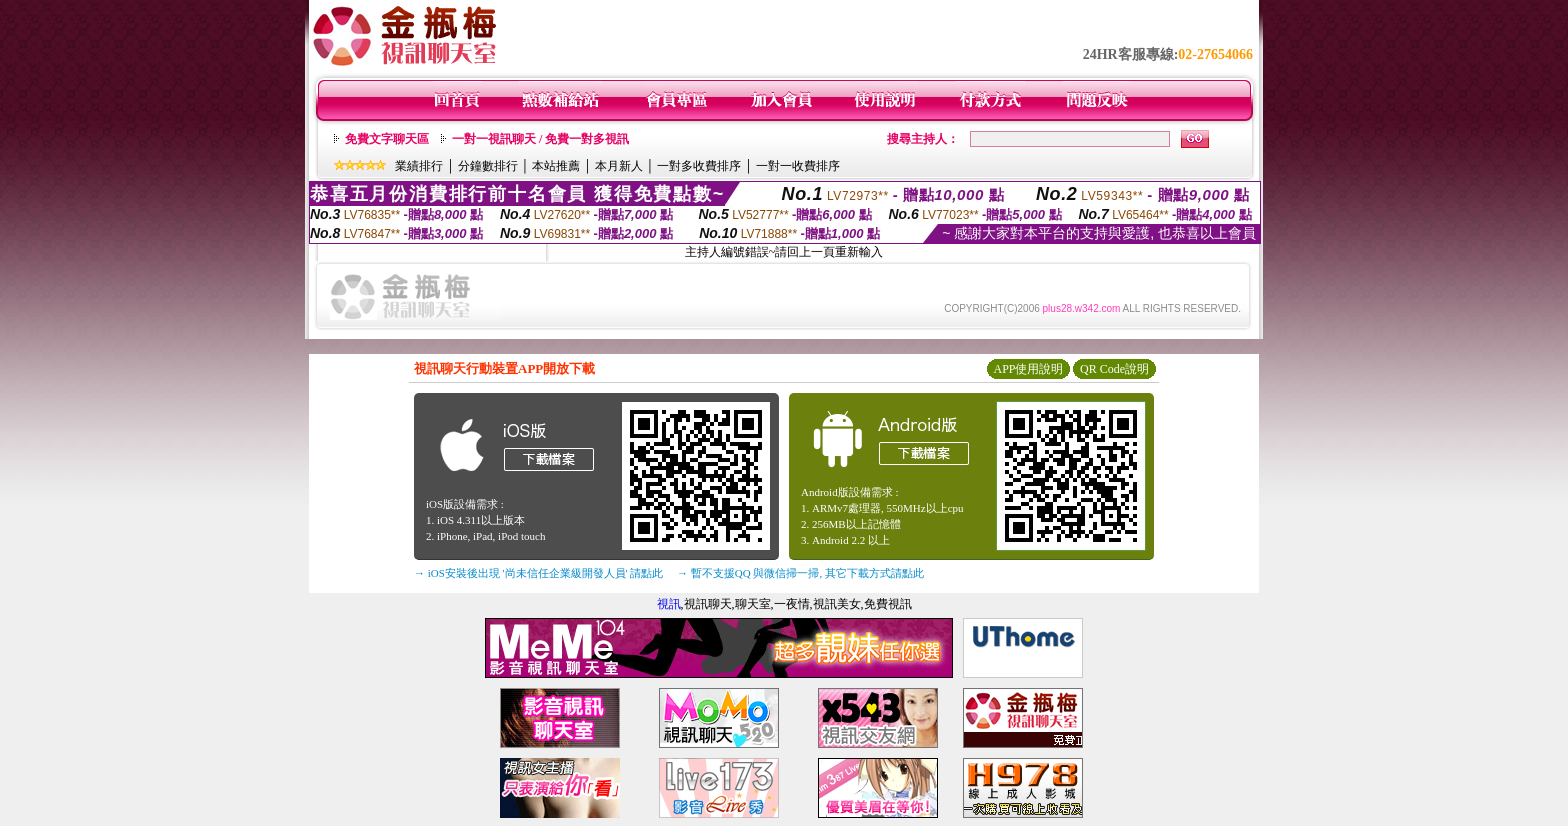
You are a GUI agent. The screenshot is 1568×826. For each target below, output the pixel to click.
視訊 (669, 604)
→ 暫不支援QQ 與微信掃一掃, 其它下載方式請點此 (800, 573)
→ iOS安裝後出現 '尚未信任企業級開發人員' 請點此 (538, 573)
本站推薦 (556, 166)
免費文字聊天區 (387, 139)
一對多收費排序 (699, 166)
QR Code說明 (1114, 369)
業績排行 (419, 166)
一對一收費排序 (798, 166)
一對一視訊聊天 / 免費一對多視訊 (540, 139)
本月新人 (619, 166)
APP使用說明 (1028, 369)
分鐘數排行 (488, 166)
